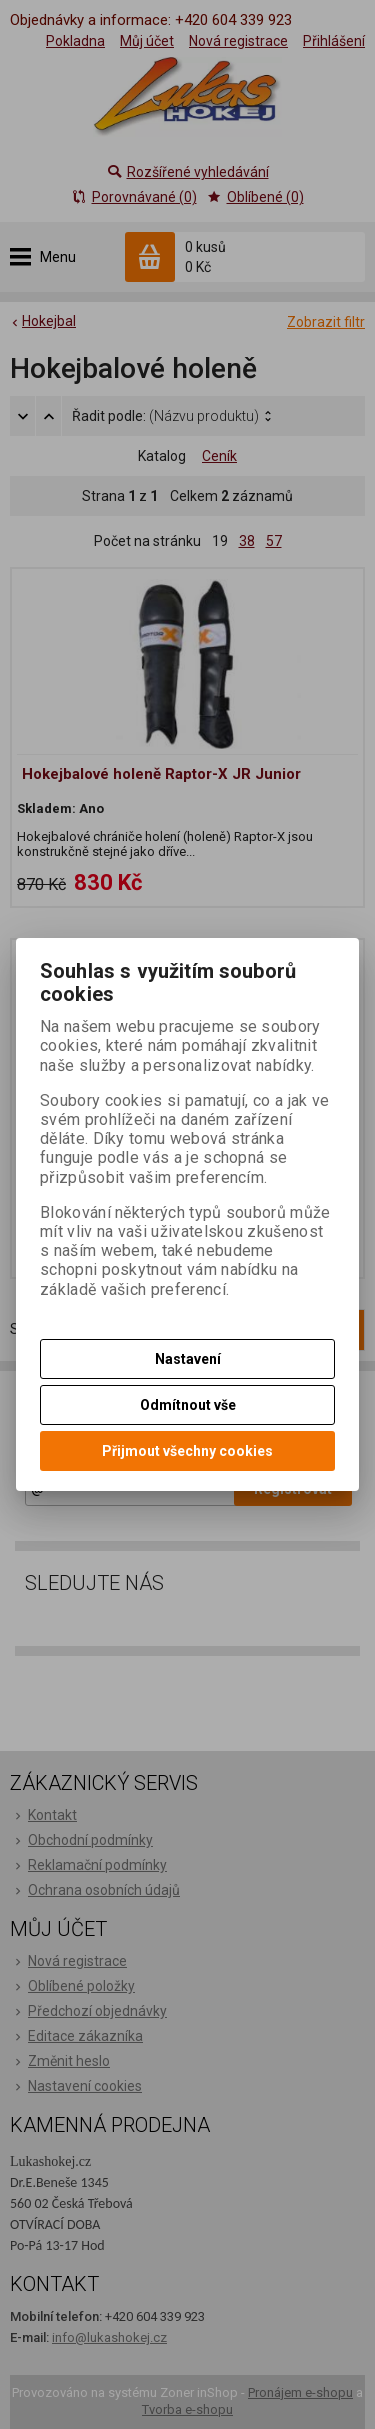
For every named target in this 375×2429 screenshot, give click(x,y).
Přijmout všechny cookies (187, 1451)
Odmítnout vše (188, 1405)
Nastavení (188, 1359)
